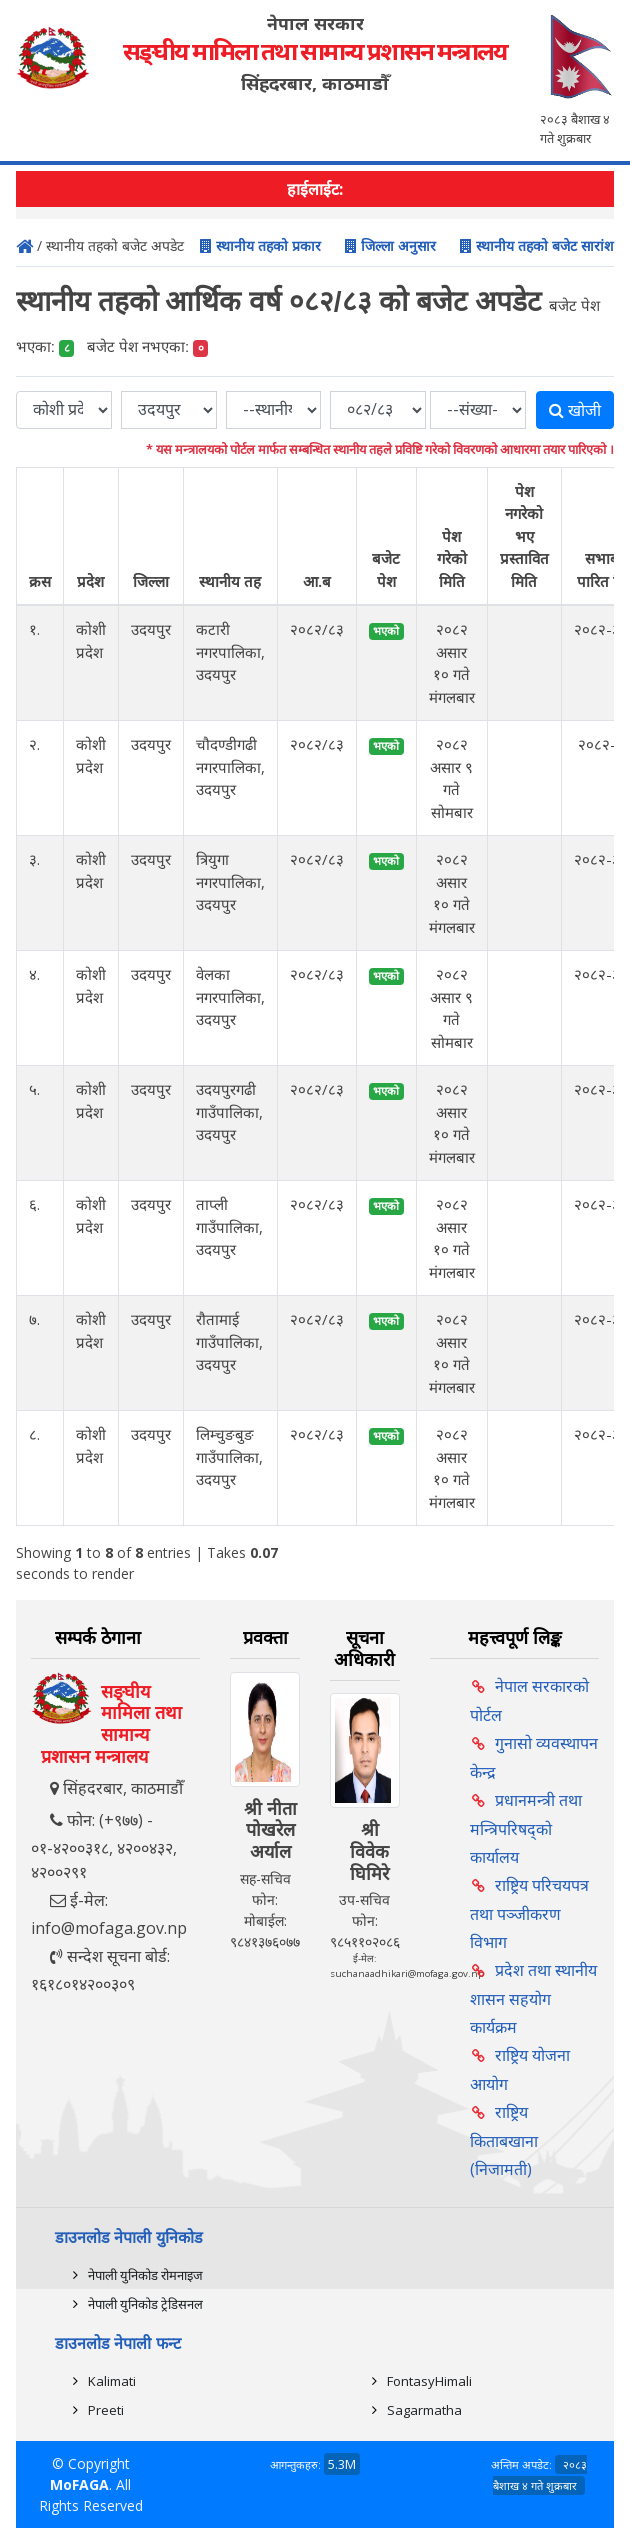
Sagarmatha (424, 2410)
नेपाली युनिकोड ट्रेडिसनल (145, 2304)
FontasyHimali (429, 2381)
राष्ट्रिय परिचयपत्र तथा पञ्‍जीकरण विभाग (529, 1913)
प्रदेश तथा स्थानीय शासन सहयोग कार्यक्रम (533, 1998)
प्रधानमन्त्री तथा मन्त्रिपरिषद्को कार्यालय (526, 1828)
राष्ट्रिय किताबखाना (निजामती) (504, 2140)
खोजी (575, 410)
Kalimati (112, 2381)
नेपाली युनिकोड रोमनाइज (145, 2275)
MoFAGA (79, 2484)
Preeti (106, 2410)
